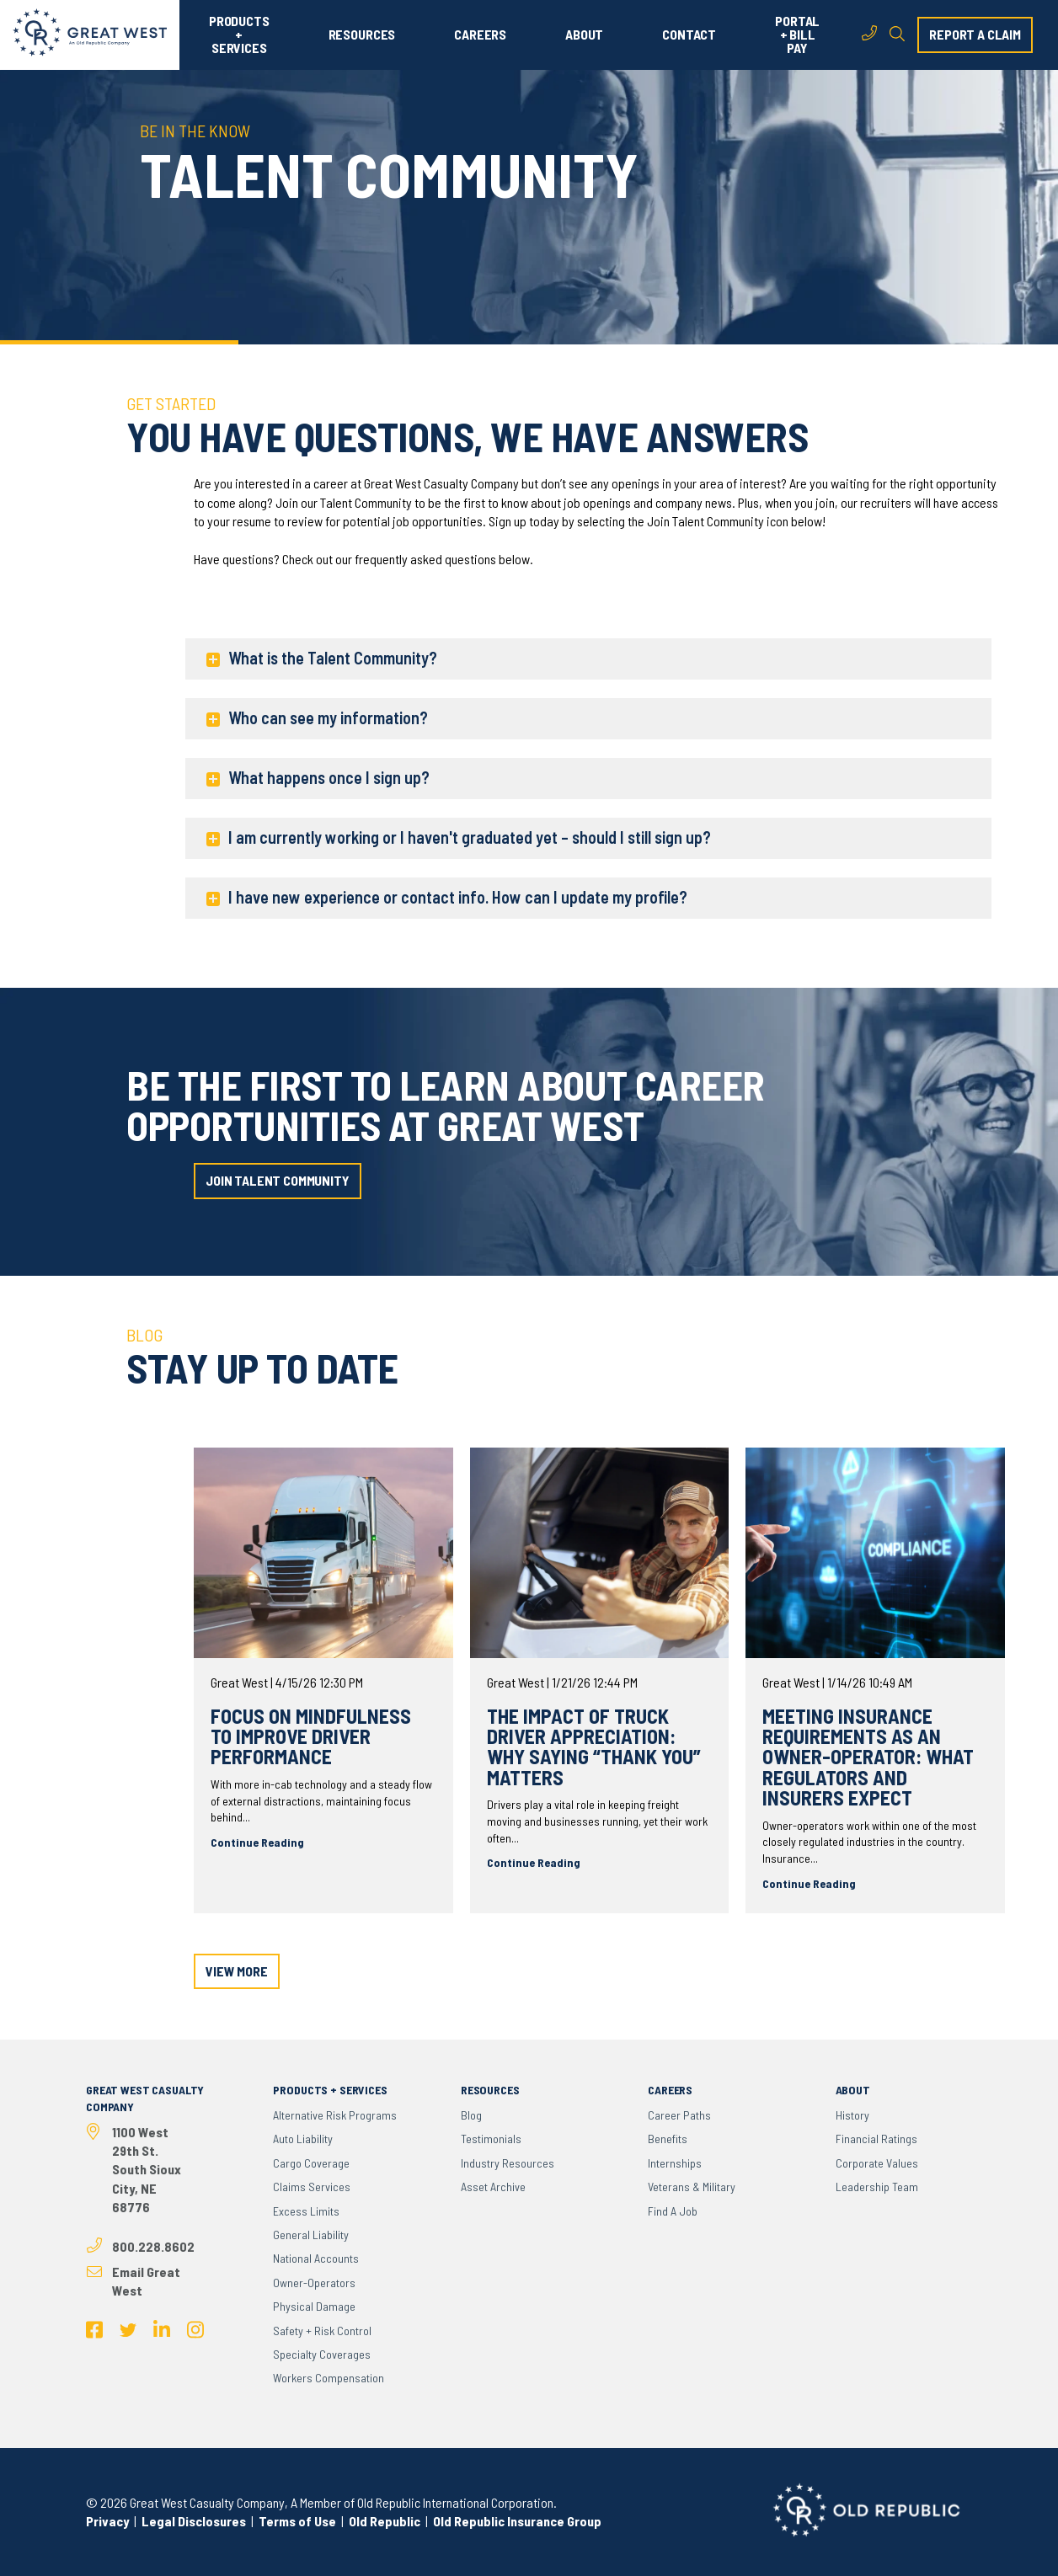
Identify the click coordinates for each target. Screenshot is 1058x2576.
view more (237, 1971)
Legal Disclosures (194, 2521)
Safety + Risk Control (322, 2330)
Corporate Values (877, 2163)
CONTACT (689, 34)
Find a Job (672, 2211)
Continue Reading (257, 1842)
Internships (675, 2163)
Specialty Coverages (322, 2354)
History (852, 2115)
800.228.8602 (153, 2246)
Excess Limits (306, 2211)
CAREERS (480, 34)
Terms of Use (297, 2521)
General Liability (311, 2234)
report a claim (975, 34)
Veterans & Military (691, 2186)
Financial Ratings (876, 2138)
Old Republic (383, 2521)
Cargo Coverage (311, 2163)
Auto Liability (303, 2138)
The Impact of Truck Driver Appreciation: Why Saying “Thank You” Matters (594, 1746)
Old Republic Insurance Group (517, 2521)
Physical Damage (314, 2306)
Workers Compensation (328, 2378)
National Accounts (316, 2258)
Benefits (667, 2138)
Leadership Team (877, 2186)
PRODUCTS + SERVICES (239, 34)
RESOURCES (362, 34)
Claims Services (311, 2186)
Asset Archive (493, 2186)
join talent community (278, 1180)
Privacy (107, 2521)
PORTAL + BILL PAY (797, 34)
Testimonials (491, 2138)
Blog (471, 2115)
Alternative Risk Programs (335, 2115)
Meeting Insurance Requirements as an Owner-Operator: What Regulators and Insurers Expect (868, 1757)
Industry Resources (507, 2163)
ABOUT (584, 34)
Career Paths (679, 2115)
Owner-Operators (314, 2282)
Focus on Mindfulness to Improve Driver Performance (311, 1736)
